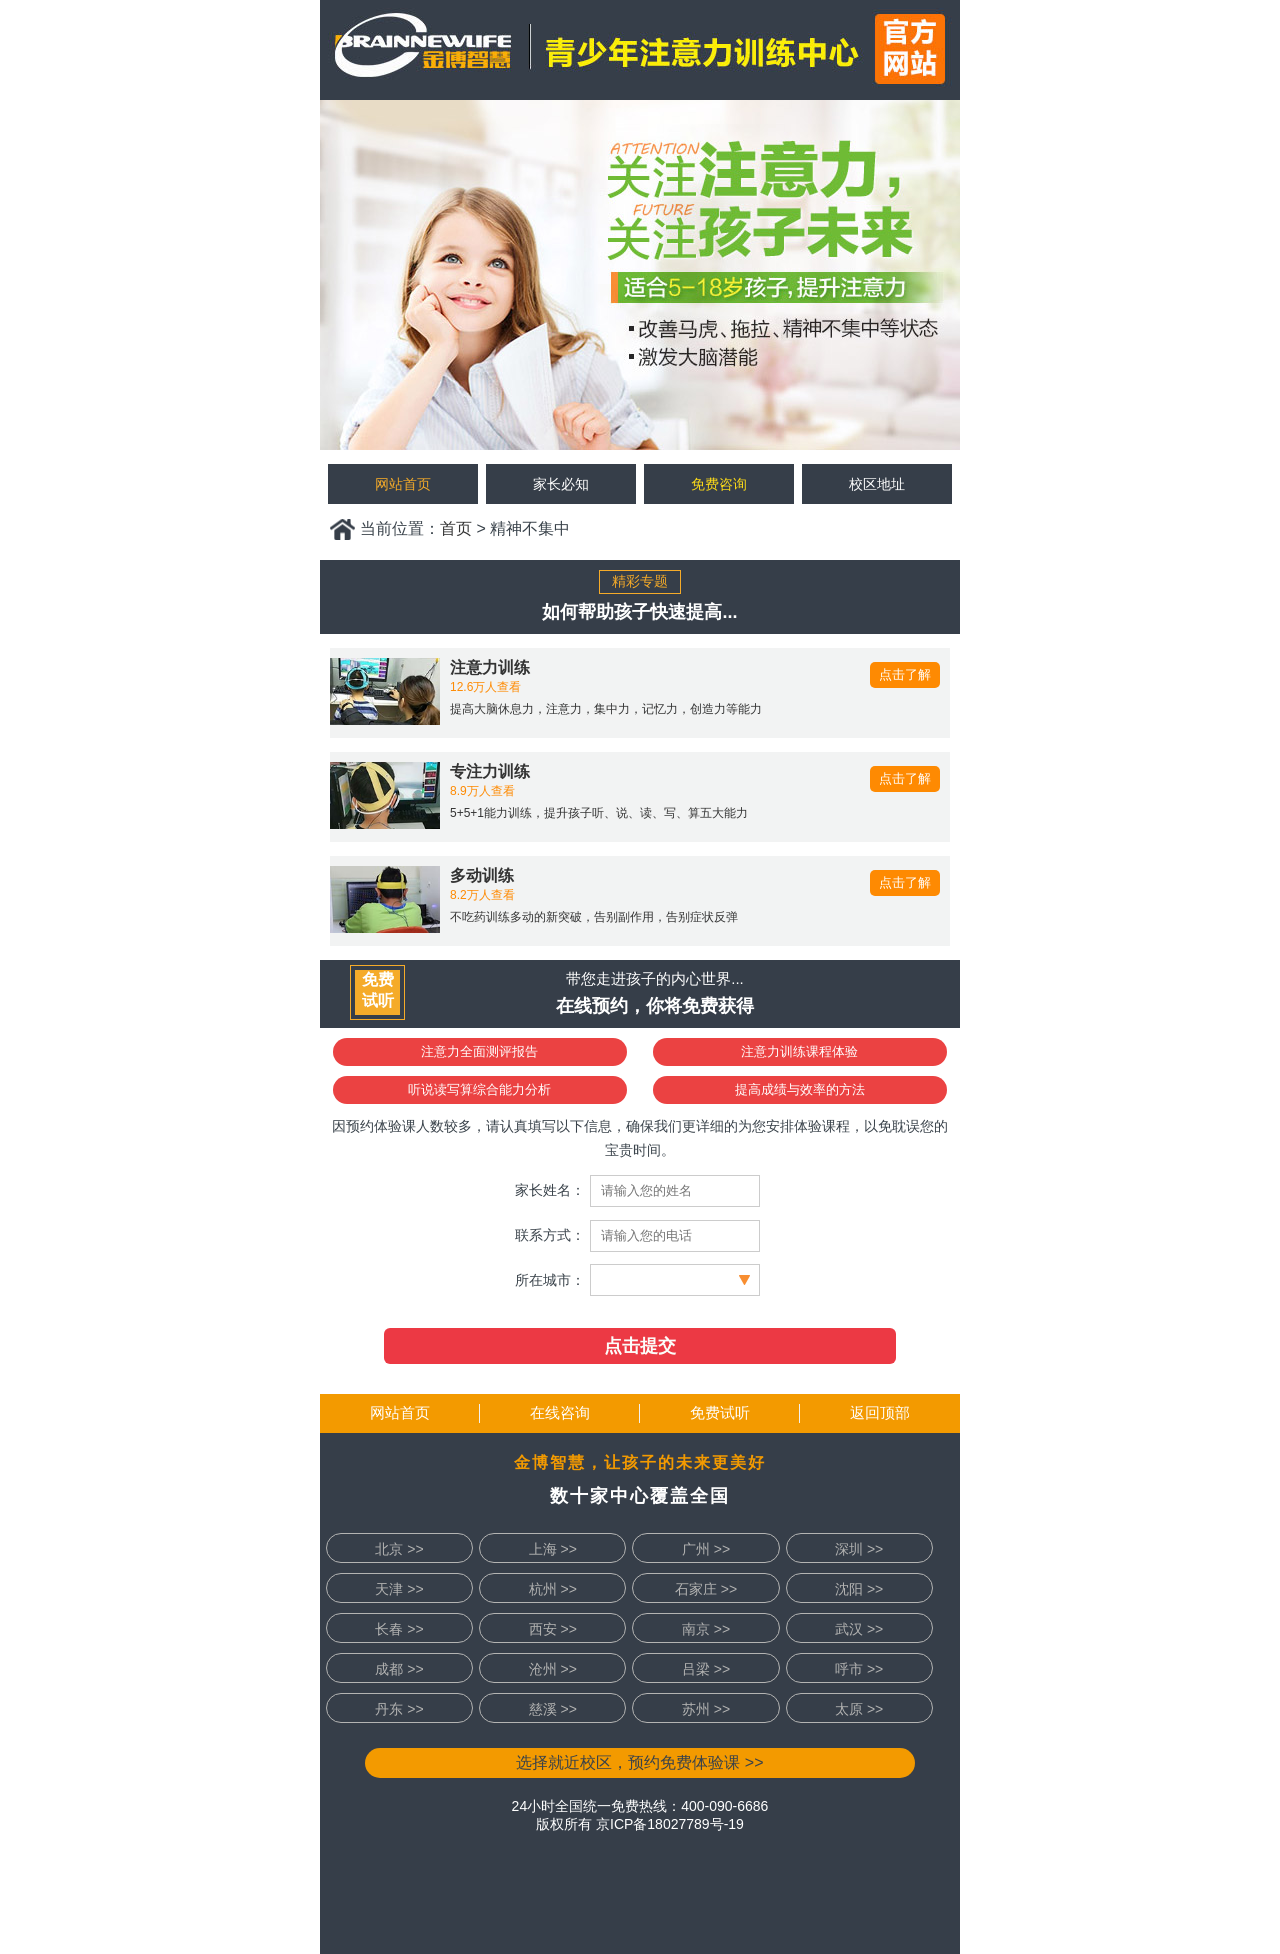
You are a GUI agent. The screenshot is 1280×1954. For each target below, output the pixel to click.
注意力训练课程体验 (799, 1051)
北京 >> (399, 1549)
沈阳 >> (859, 1589)
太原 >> (859, 1709)
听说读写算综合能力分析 (479, 1089)
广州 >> (706, 1549)
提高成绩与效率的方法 (800, 1089)
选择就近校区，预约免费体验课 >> (639, 1762)
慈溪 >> (553, 1709)
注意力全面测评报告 (479, 1051)
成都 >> (399, 1669)
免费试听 (720, 1412)
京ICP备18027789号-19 (670, 1824)
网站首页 (400, 1412)
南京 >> (706, 1629)
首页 (456, 528)
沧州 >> (553, 1669)
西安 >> (553, 1629)
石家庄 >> (706, 1589)
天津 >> (399, 1589)
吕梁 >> (706, 1669)
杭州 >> (553, 1589)
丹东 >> (399, 1709)
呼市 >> (859, 1669)
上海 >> (553, 1549)
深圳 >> (859, 1549)
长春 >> (399, 1629)
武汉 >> (859, 1629)
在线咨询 (560, 1412)
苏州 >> (706, 1709)
